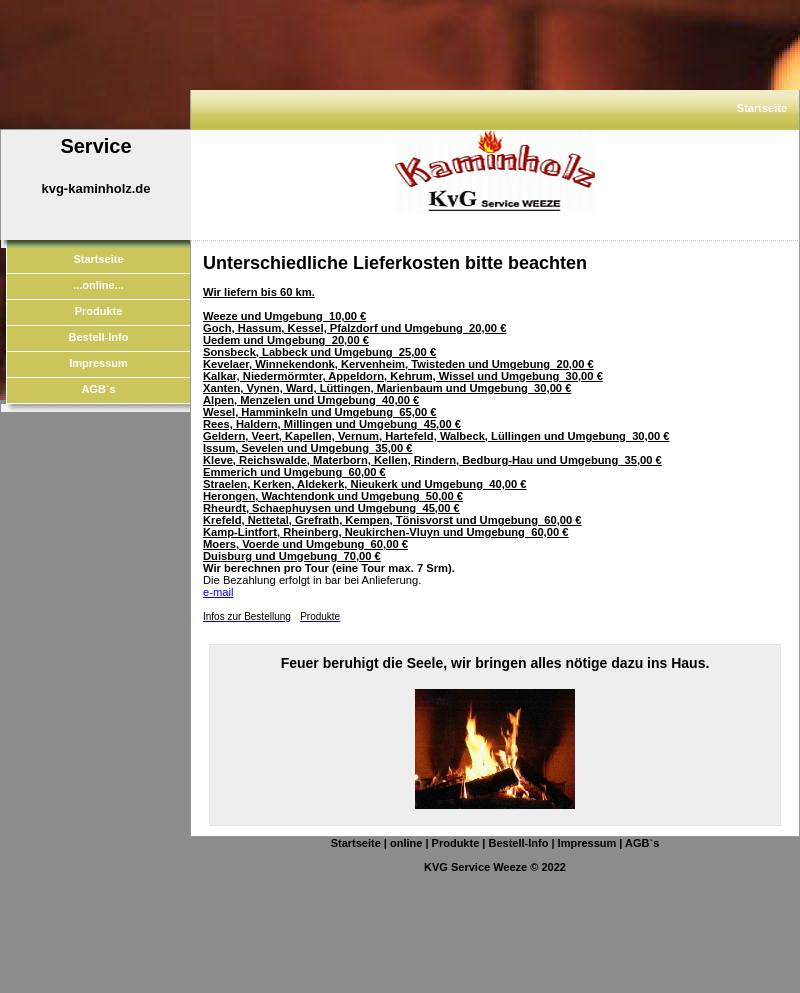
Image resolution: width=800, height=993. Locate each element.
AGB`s (98, 389)
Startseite (762, 108)
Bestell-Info (99, 337)
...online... (98, 285)
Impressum (98, 363)
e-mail (218, 592)
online (406, 843)
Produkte (99, 311)
